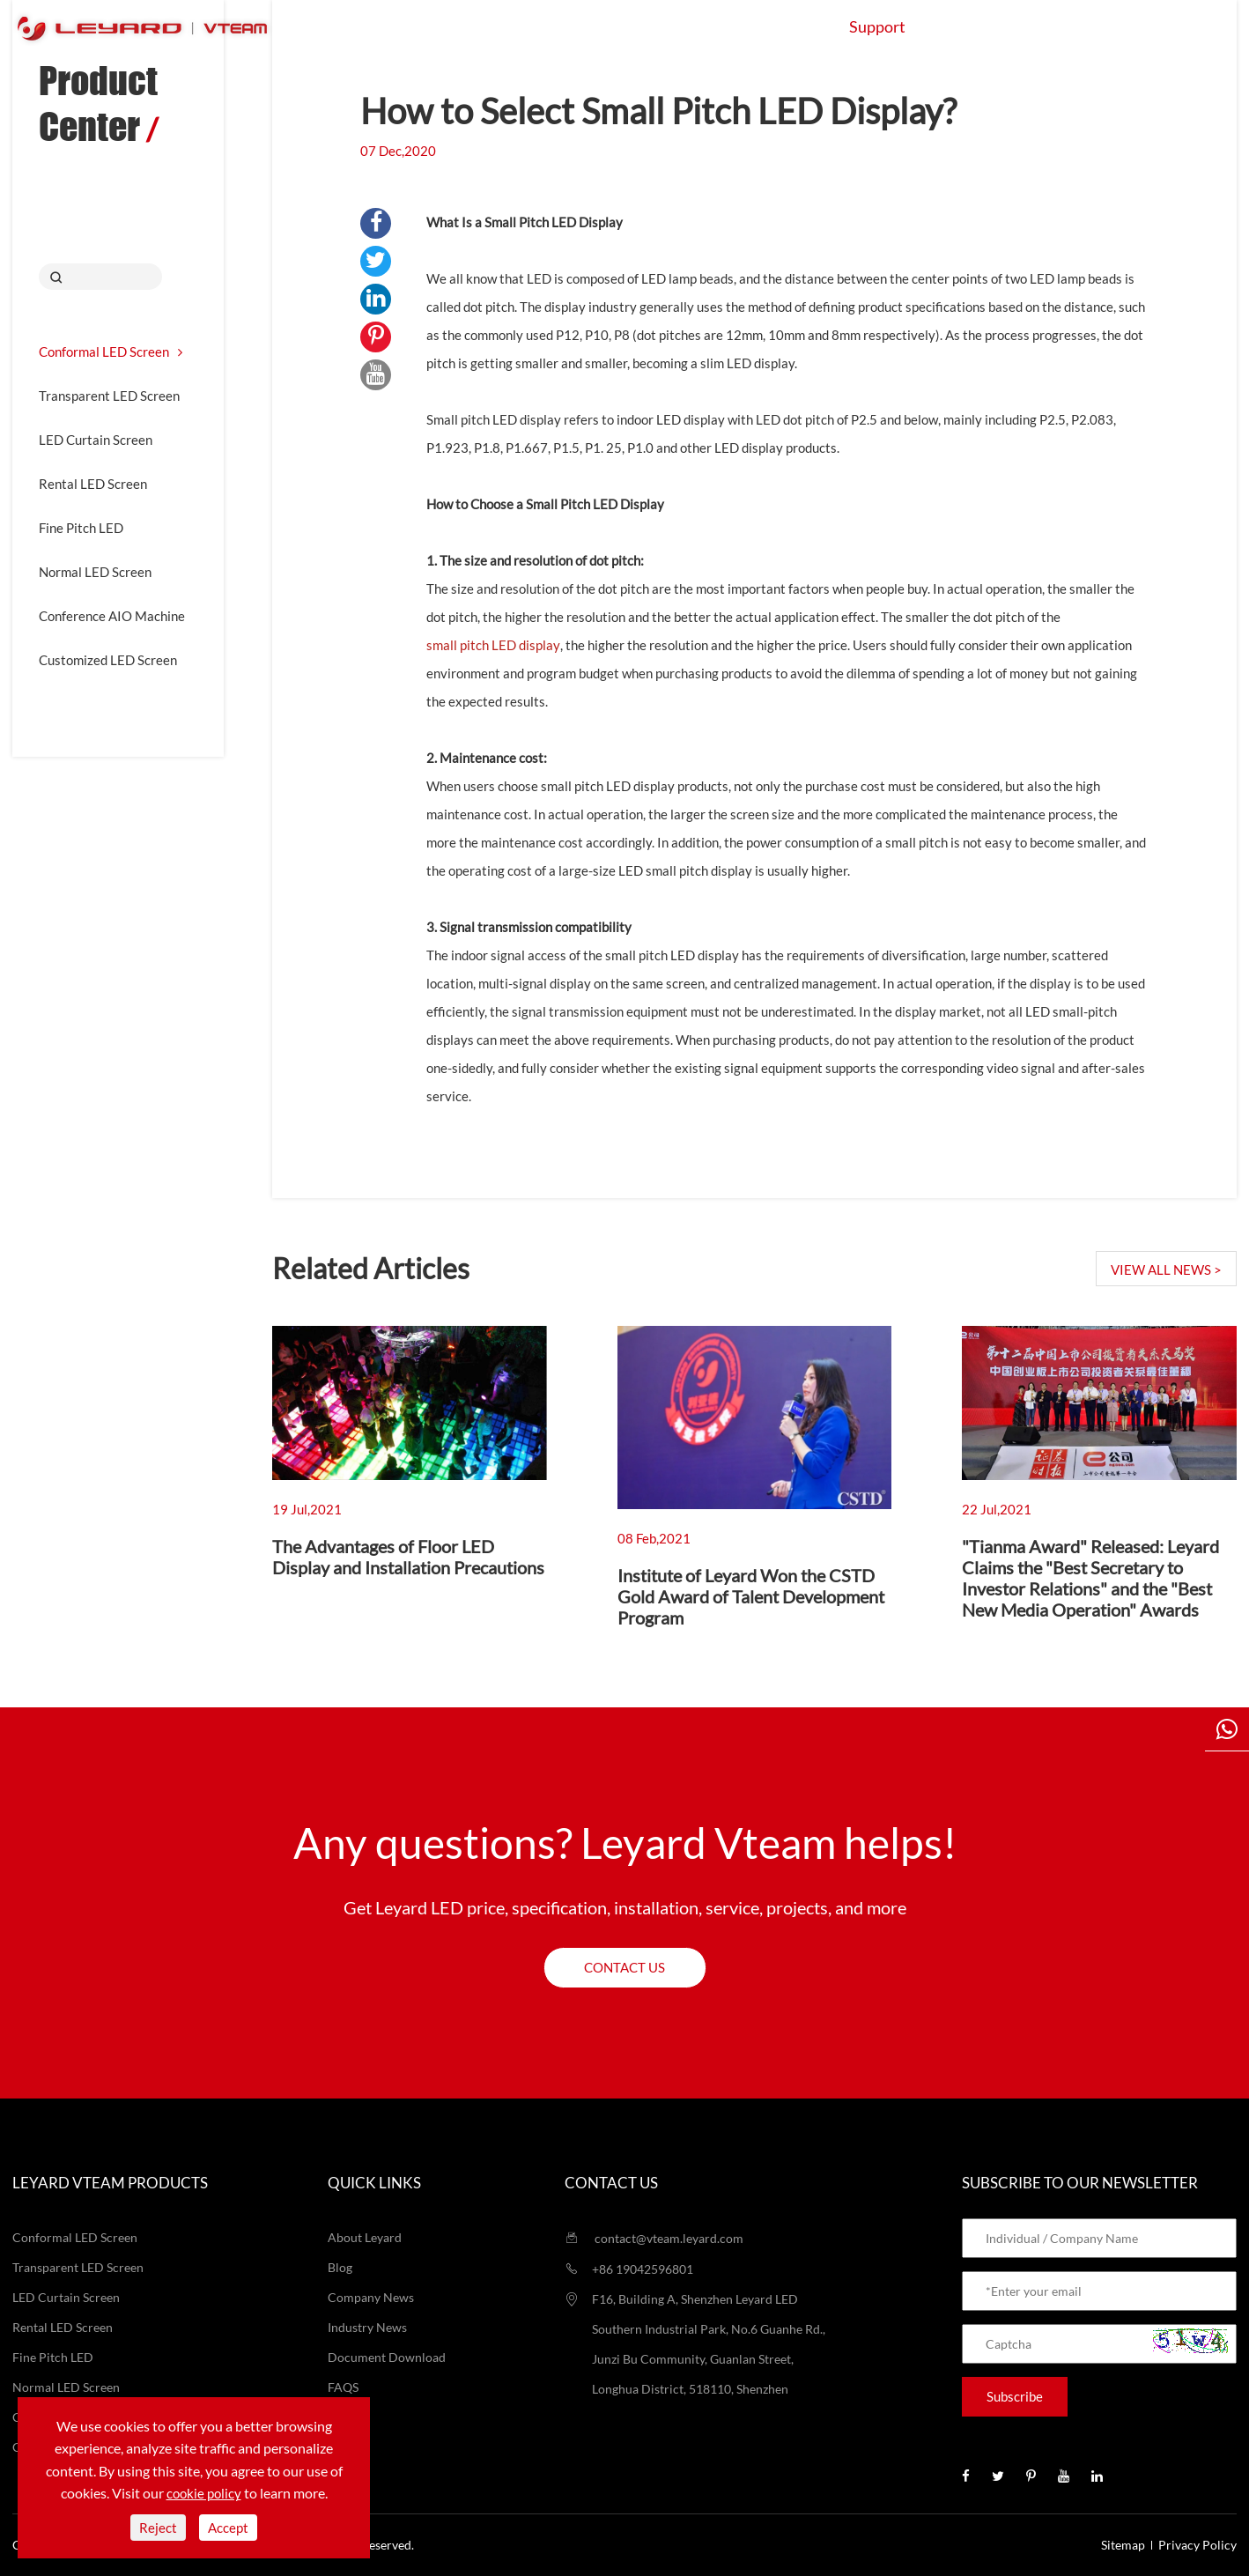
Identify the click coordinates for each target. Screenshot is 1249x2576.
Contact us (624, 1967)
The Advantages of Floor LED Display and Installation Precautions (408, 1557)
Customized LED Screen (108, 660)
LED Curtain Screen (95, 440)
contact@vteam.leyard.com (654, 2238)
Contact (1082, 26)
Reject (158, 2527)
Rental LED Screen (93, 484)
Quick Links (374, 2182)
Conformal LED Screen (110, 351)
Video (344, 2416)
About (979, 26)
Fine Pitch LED (81, 528)
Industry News (367, 2327)
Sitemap (1123, 2544)
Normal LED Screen (95, 572)
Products (522, 26)
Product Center (98, 103)
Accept (228, 2527)
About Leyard (365, 2237)
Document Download (387, 2357)
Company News (371, 2297)
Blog (340, 2267)
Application (646, 26)
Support (877, 26)
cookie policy (203, 2493)
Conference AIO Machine (112, 616)
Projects (767, 26)
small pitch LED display (493, 645)
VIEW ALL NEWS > (1166, 1269)
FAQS (343, 2387)
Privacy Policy (1197, 2544)
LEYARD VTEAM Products (110, 2182)
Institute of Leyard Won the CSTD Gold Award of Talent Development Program (750, 1596)
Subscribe (1015, 2396)
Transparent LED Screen (109, 395)
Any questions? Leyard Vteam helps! (625, 1842)
